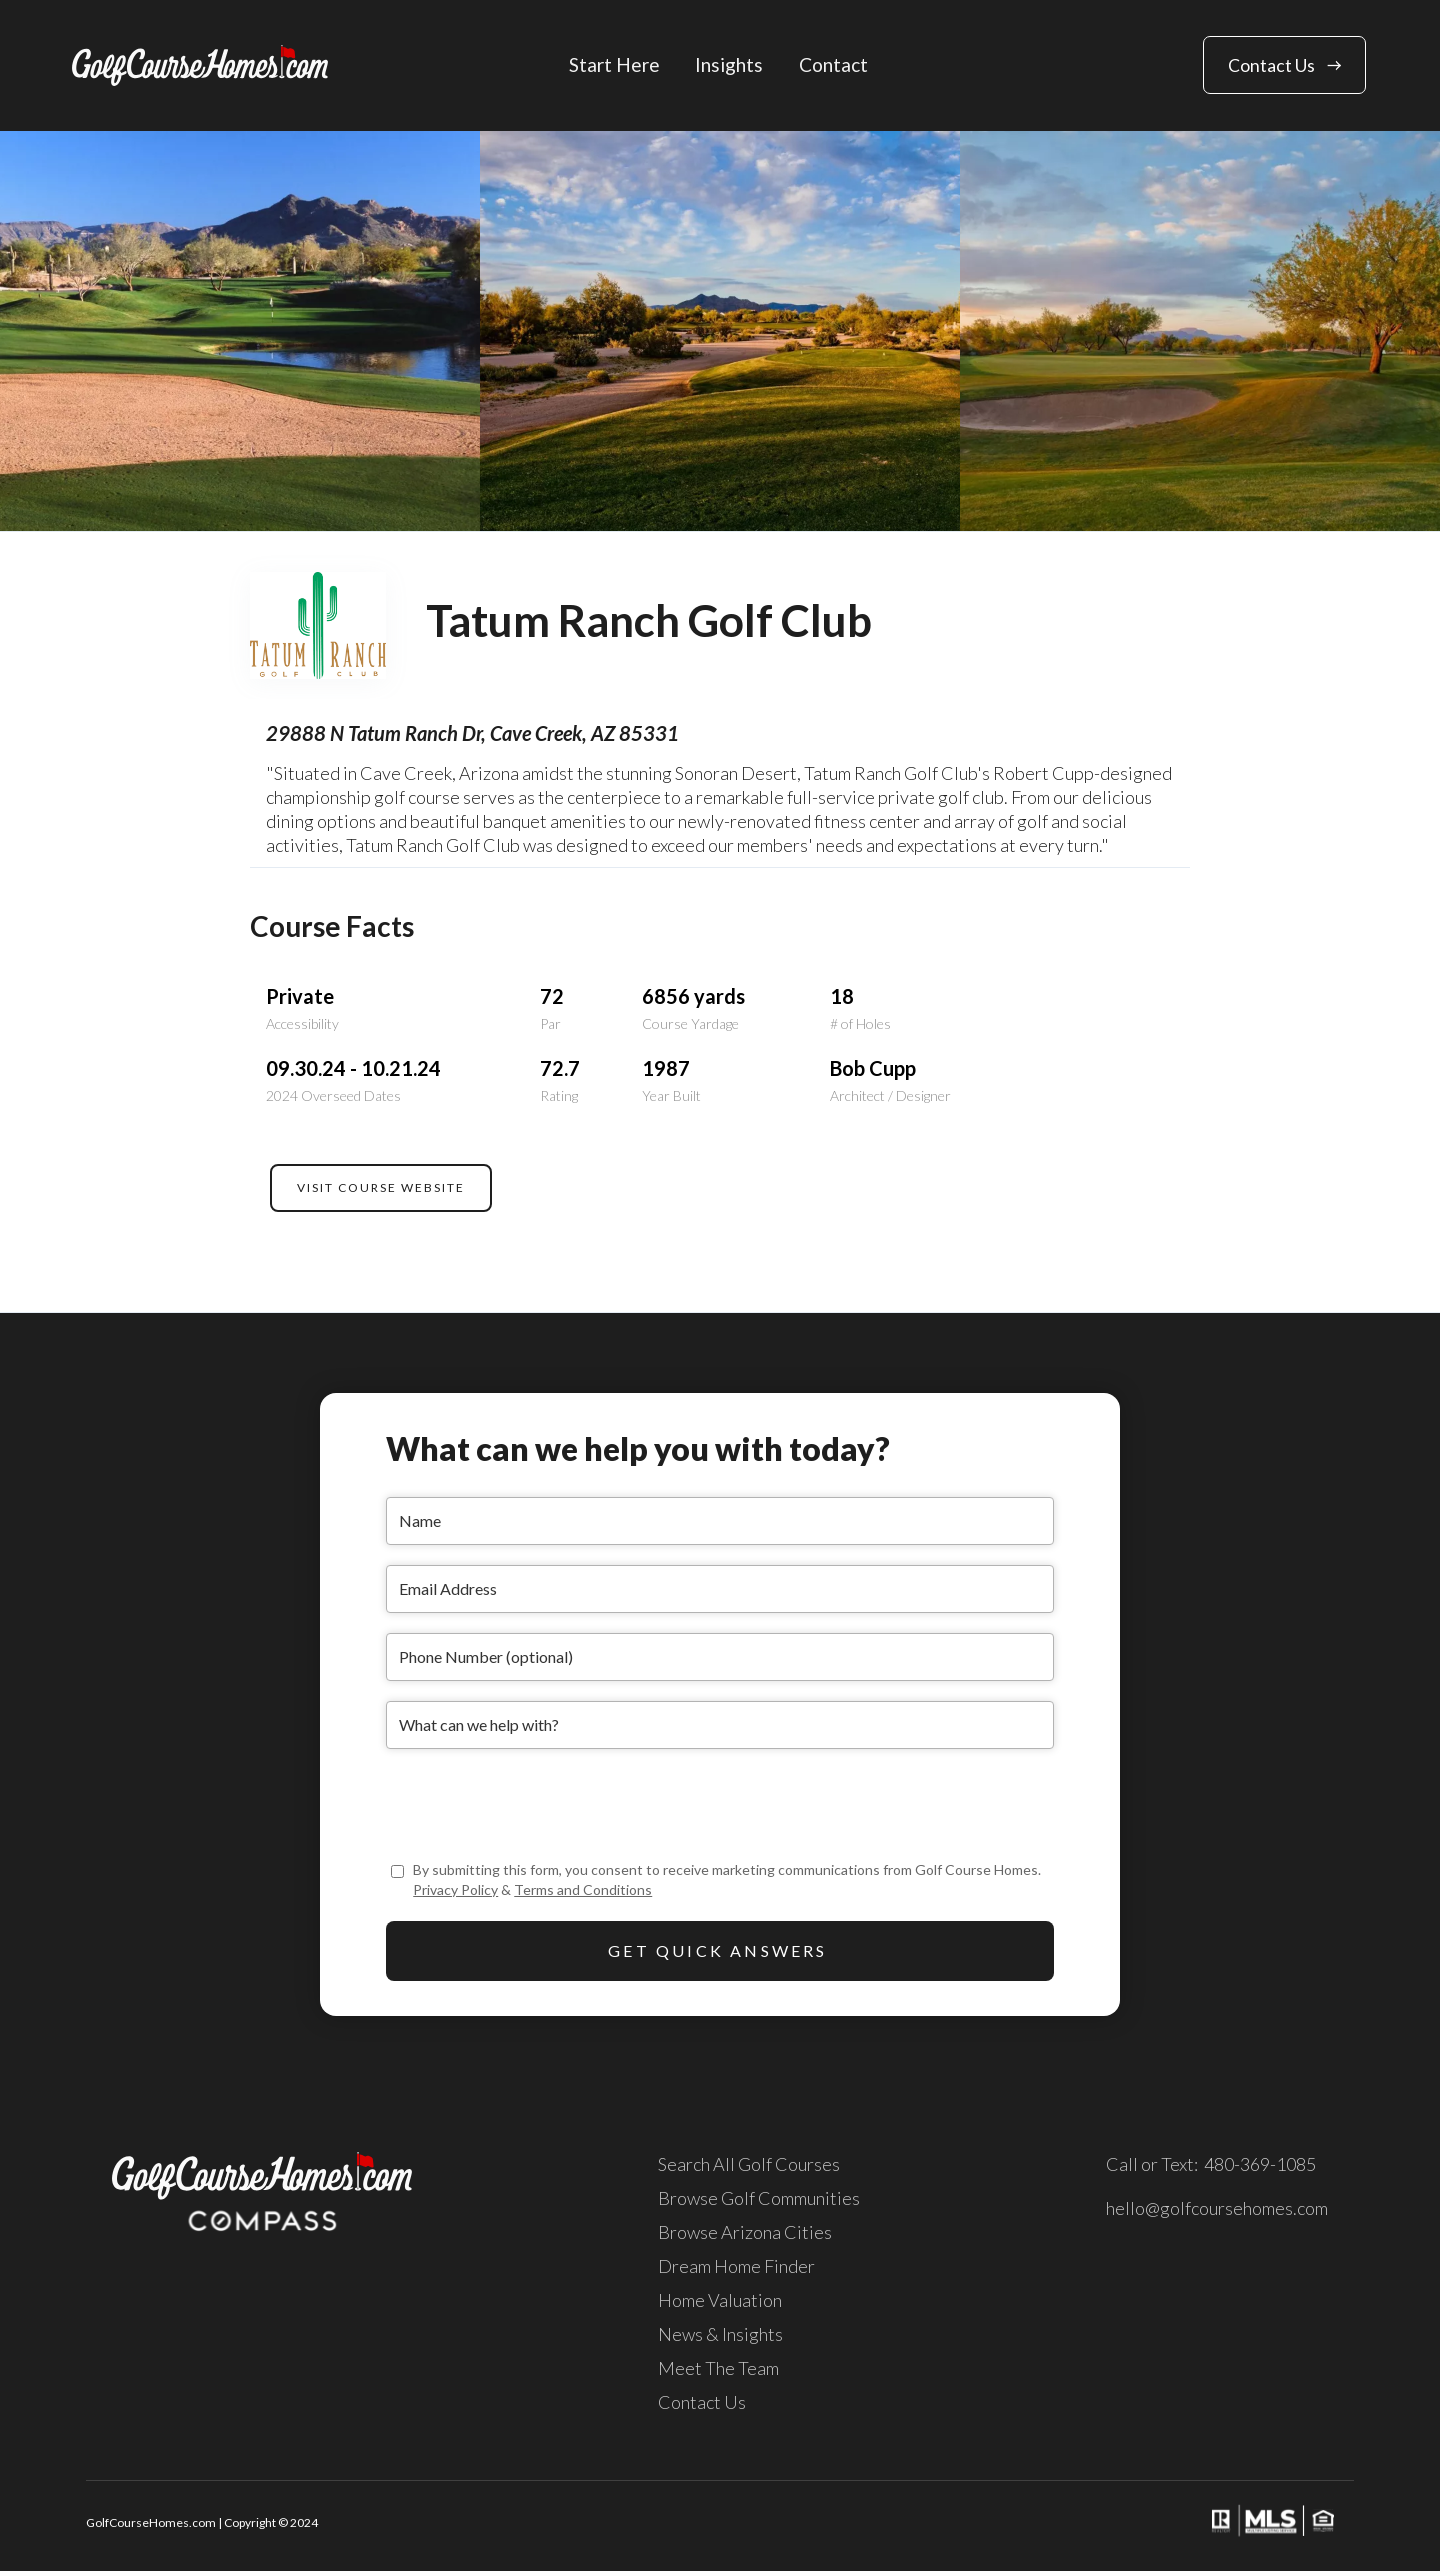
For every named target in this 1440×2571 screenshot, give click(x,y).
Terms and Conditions (583, 1889)
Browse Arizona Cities (745, 2232)
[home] (200, 65)
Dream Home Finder (736, 2266)
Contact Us (702, 2402)
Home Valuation (720, 2300)
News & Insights (720, 2334)
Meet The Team (718, 2368)
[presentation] (538, 1808)
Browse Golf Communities (759, 2198)
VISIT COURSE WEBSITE (381, 1187)
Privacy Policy (455, 1889)
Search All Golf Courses (749, 2164)
